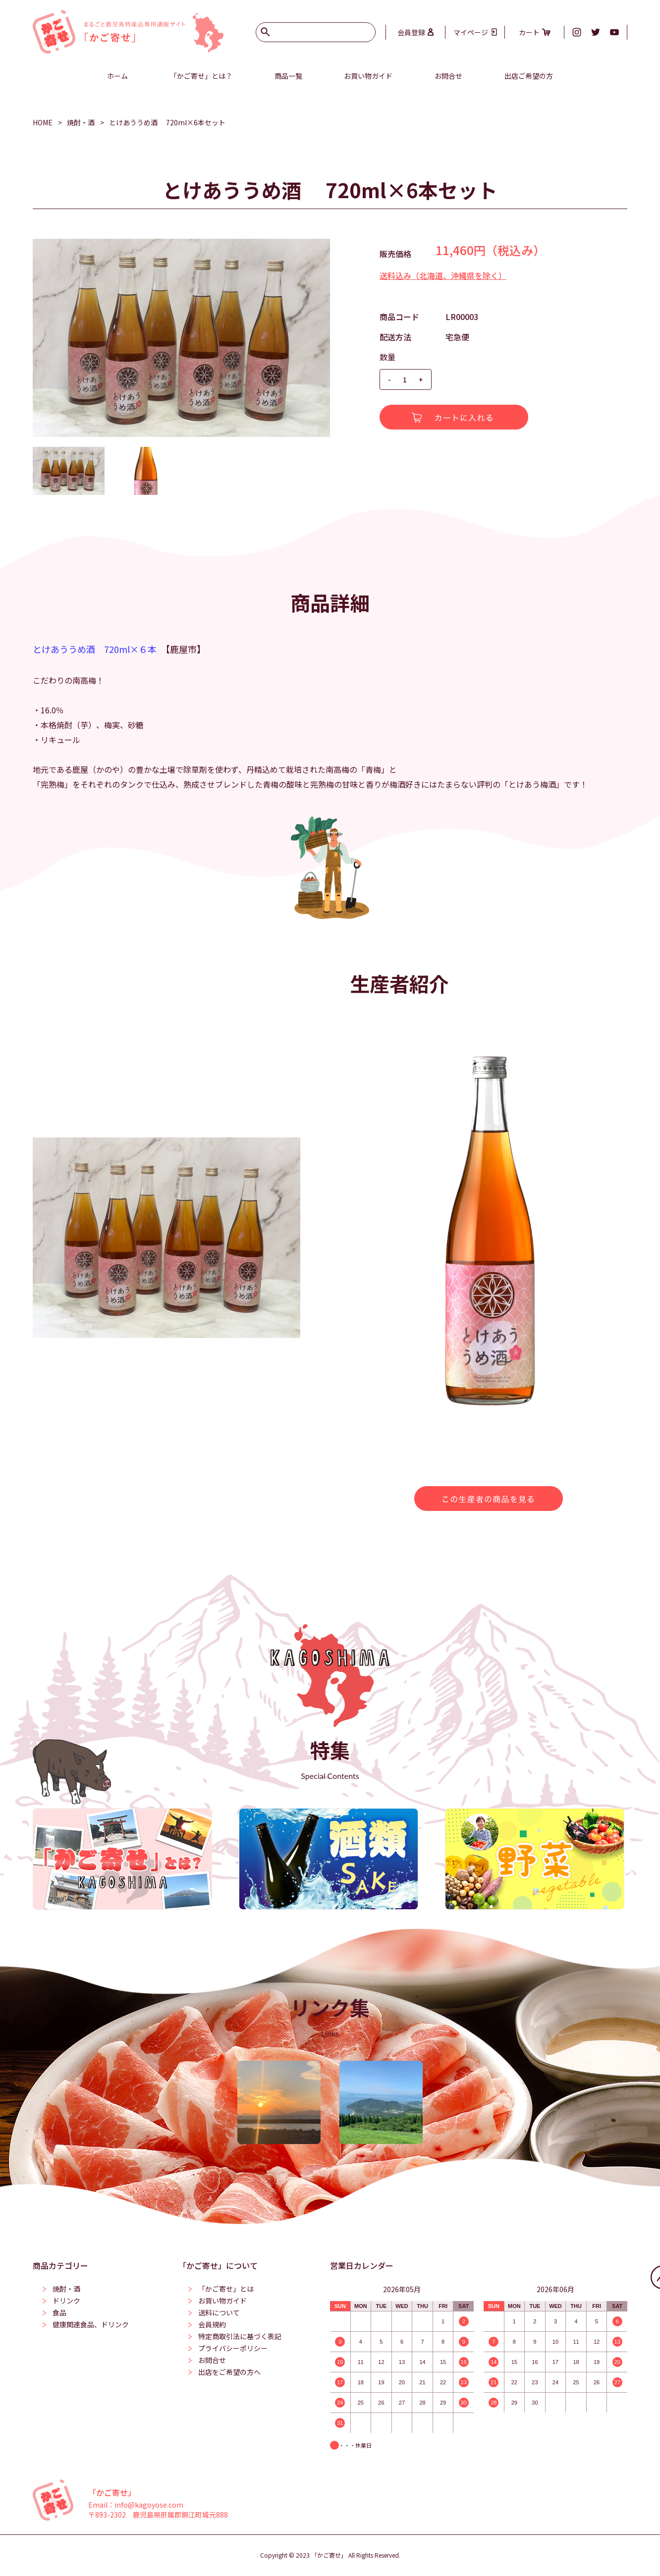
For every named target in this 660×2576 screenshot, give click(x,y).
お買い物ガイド (368, 76)
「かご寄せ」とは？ (201, 76)
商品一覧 (288, 76)
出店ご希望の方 (528, 76)
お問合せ (448, 76)
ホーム (117, 76)
